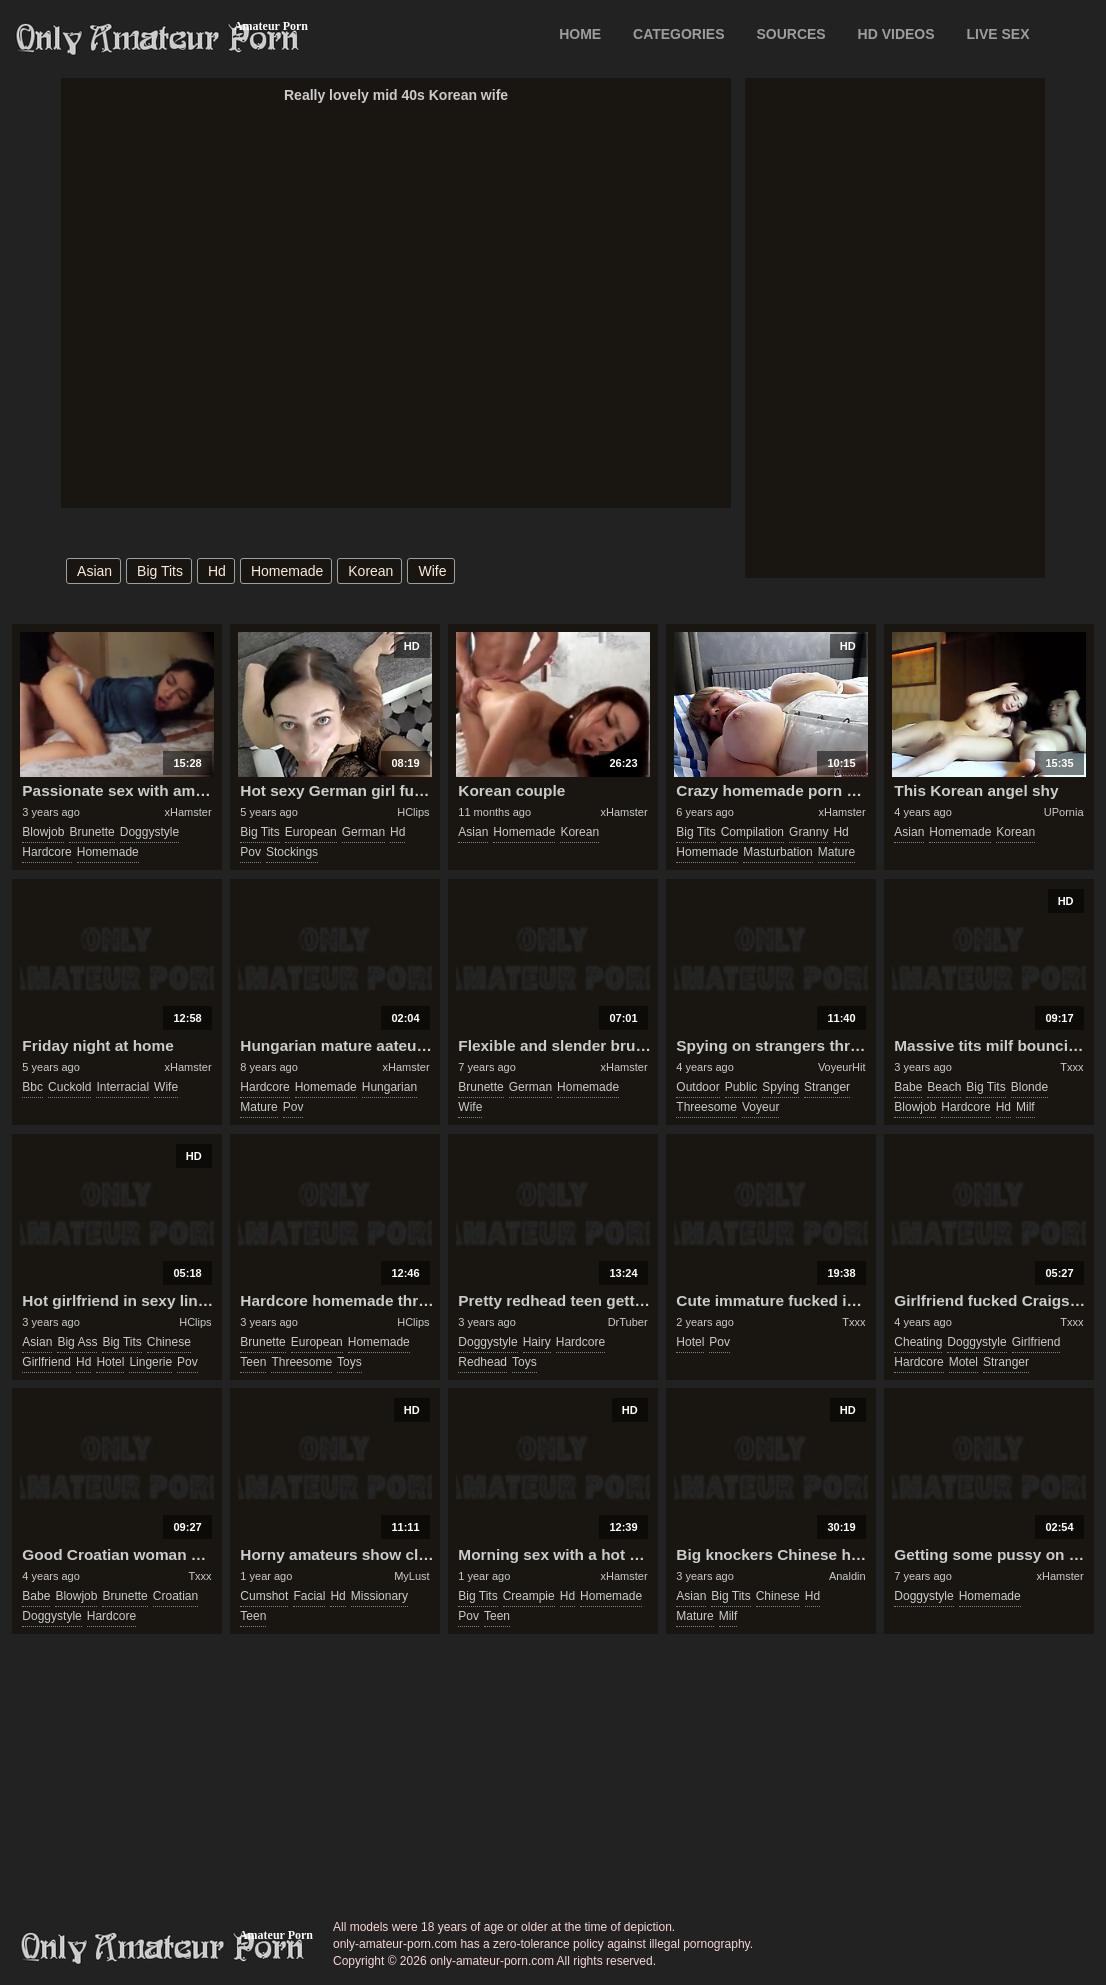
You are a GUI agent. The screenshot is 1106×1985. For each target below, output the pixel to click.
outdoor (697, 1087)
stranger (827, 1087)
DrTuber (628, 1322)
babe (908, 1087)
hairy (537, 1342)
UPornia (1064, 812)
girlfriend (46, 1362)
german (363, 832)
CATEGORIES (679, 34)
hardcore (46, 852)
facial (309, 1596)
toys (349, 1362)
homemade (287, 571)
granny (808, 832)
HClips (413, 812)
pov (250, 852)
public (741, 1087)
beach (944, 1087)
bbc (32, 1087)
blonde (1029, 1087)
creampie (529, 1596)
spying (780, 1087)
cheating (918, 1342)
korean (370, 571)
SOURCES (790, 34)
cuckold (69, 1087)
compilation (752, 832)
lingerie (150, 1362)
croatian (175, 1596)
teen (253, 1362)
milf (1025, 1107)
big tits (160, 571)
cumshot (264, 1596)
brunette (91, 832)
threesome (706, 1107)
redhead (482, 1362)
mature (836, 852)
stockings (292, 852)
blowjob (43, 832)
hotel (110, 1362)
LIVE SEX (997, 34)
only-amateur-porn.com (163, 1948)
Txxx (1071, 1067)
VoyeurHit (842, 1067)
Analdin (847, 1576)
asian (94, 571)
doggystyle (149, 832)
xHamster (188, 812)
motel (963, 1362)
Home (580, 34)
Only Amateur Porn (158, 39)
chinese (169, 1342)
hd (217, 571)
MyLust (411, 1576)
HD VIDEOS (896, 34)
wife (432, 571)
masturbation (777, 852)
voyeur (760, 1107)
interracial (122, 1087)
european (311, 832)
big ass (77, 1342)
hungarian (389, 1087)
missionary (379, 1596)
